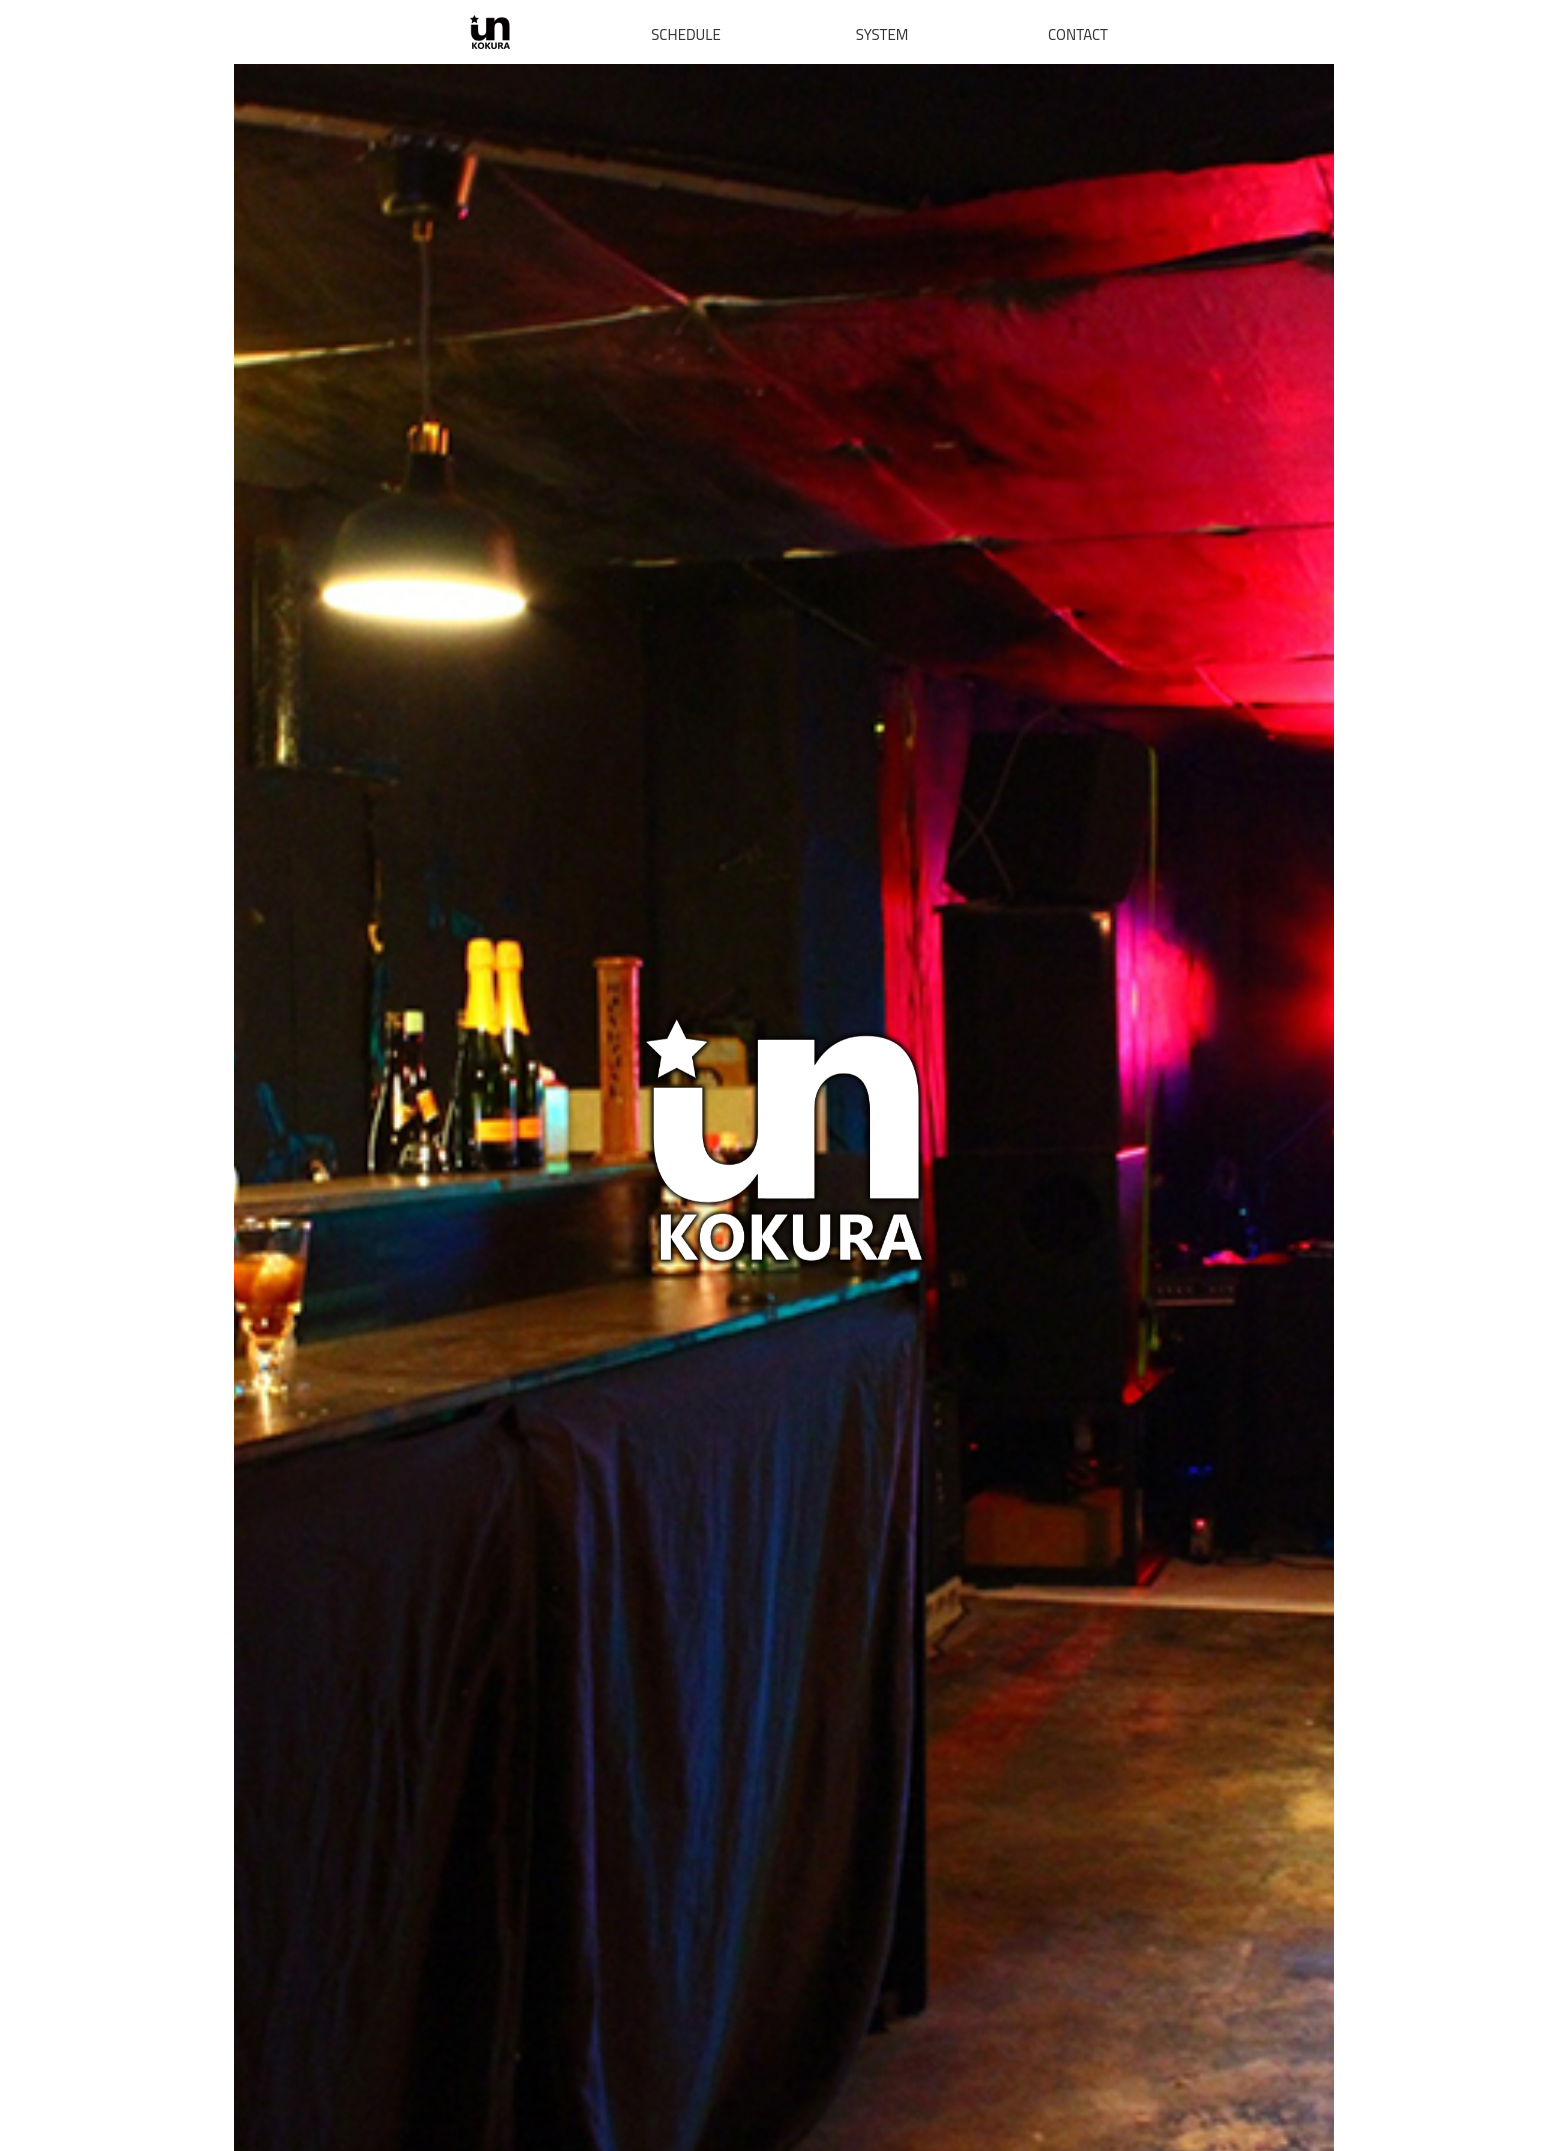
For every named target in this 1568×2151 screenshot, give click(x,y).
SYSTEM (882, 34)
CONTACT (1078, 34)
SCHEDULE (686, 34)
